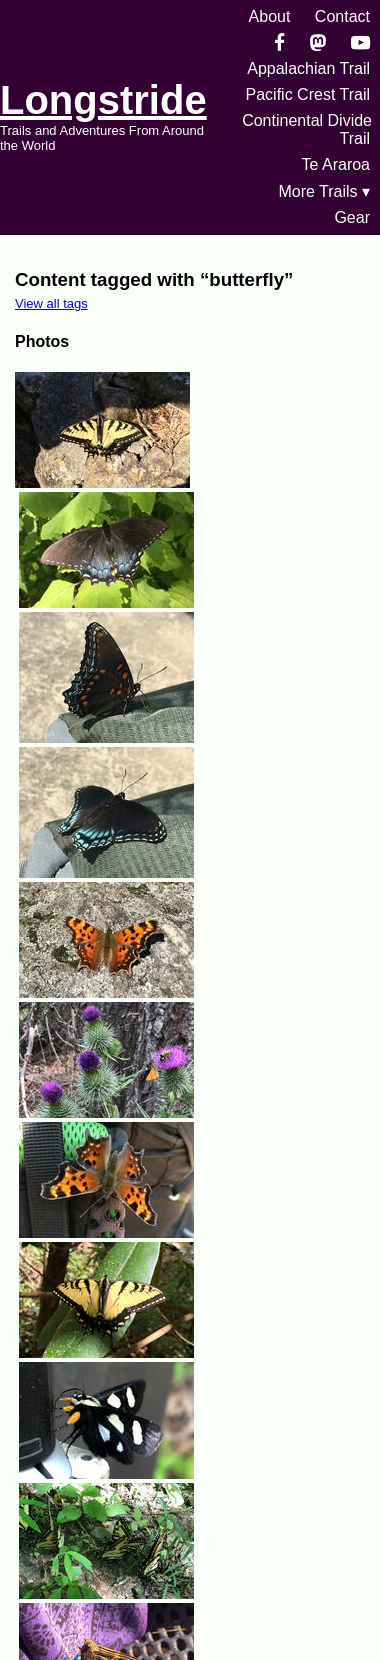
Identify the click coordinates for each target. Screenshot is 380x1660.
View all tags (51, 303)
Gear (352, 217)
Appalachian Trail (308, 68)
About (270, 16)
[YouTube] (360, 42)
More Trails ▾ (324, 191)
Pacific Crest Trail (308, 94)
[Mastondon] (318, 42)
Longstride (103, 100)
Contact (342, 16)
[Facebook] (279, 42)
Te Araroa (336, 164)
